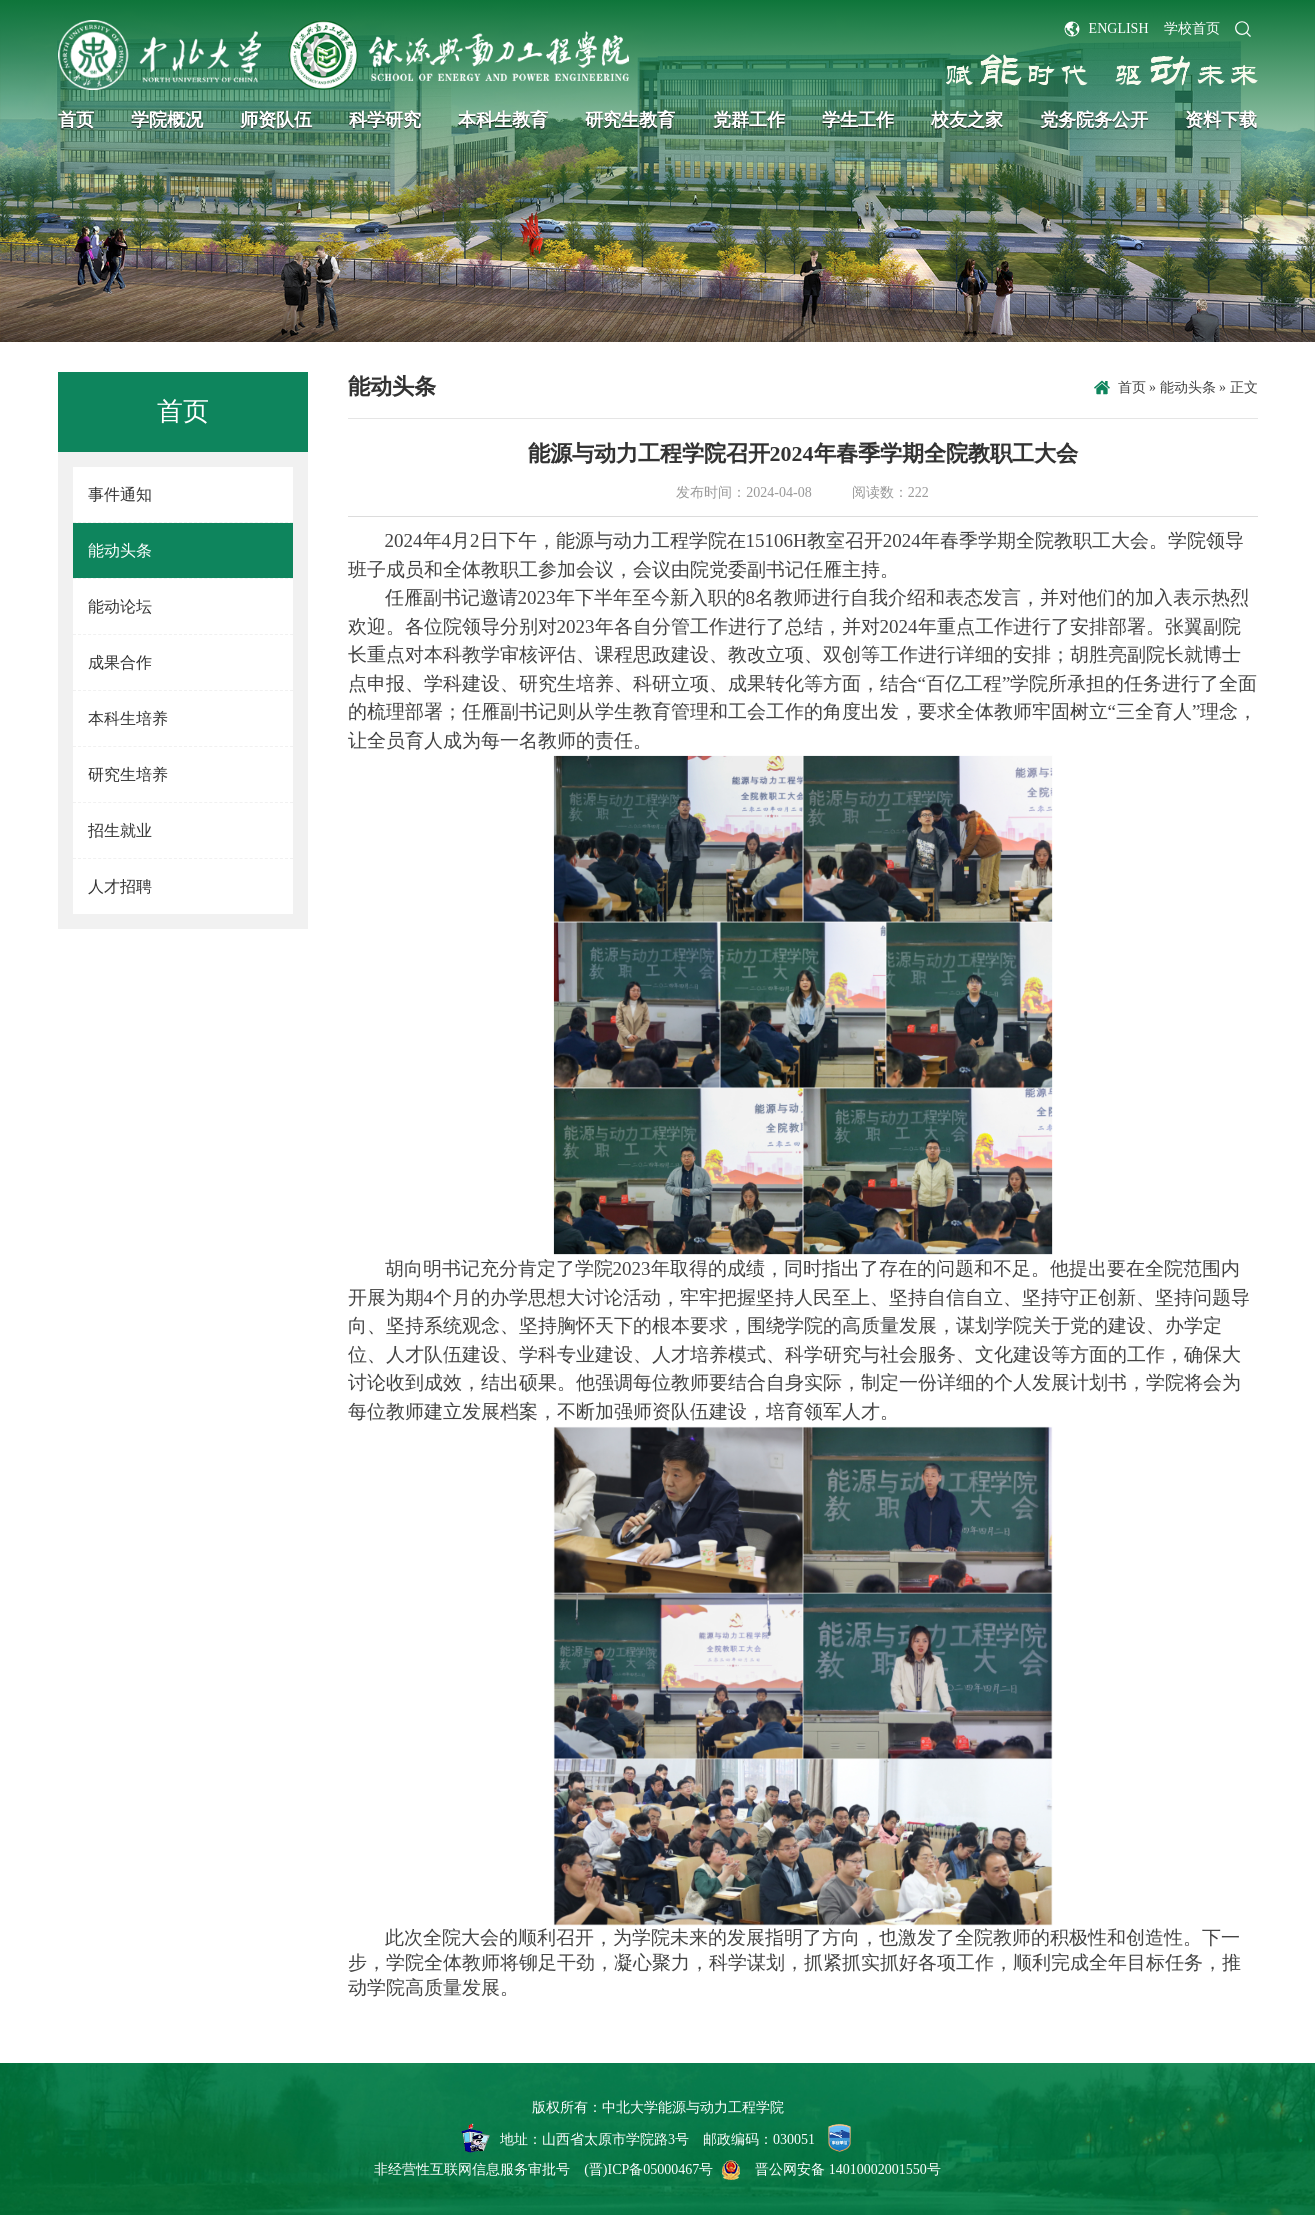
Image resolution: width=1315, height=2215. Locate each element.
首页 (76, 120)
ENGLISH (1119, 28)
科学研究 (385, 120)
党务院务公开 (1094, 120)
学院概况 (167, 120)
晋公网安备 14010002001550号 (848, 2169)
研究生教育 (630, 120)
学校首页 (1192, 28)
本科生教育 (503, 120)
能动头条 (1188, 387)
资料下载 (1221, 120)
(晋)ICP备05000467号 (648, 2169)
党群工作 (749, 120)
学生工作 (858, 120)
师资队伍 (276, 120)
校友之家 (967, 120)
